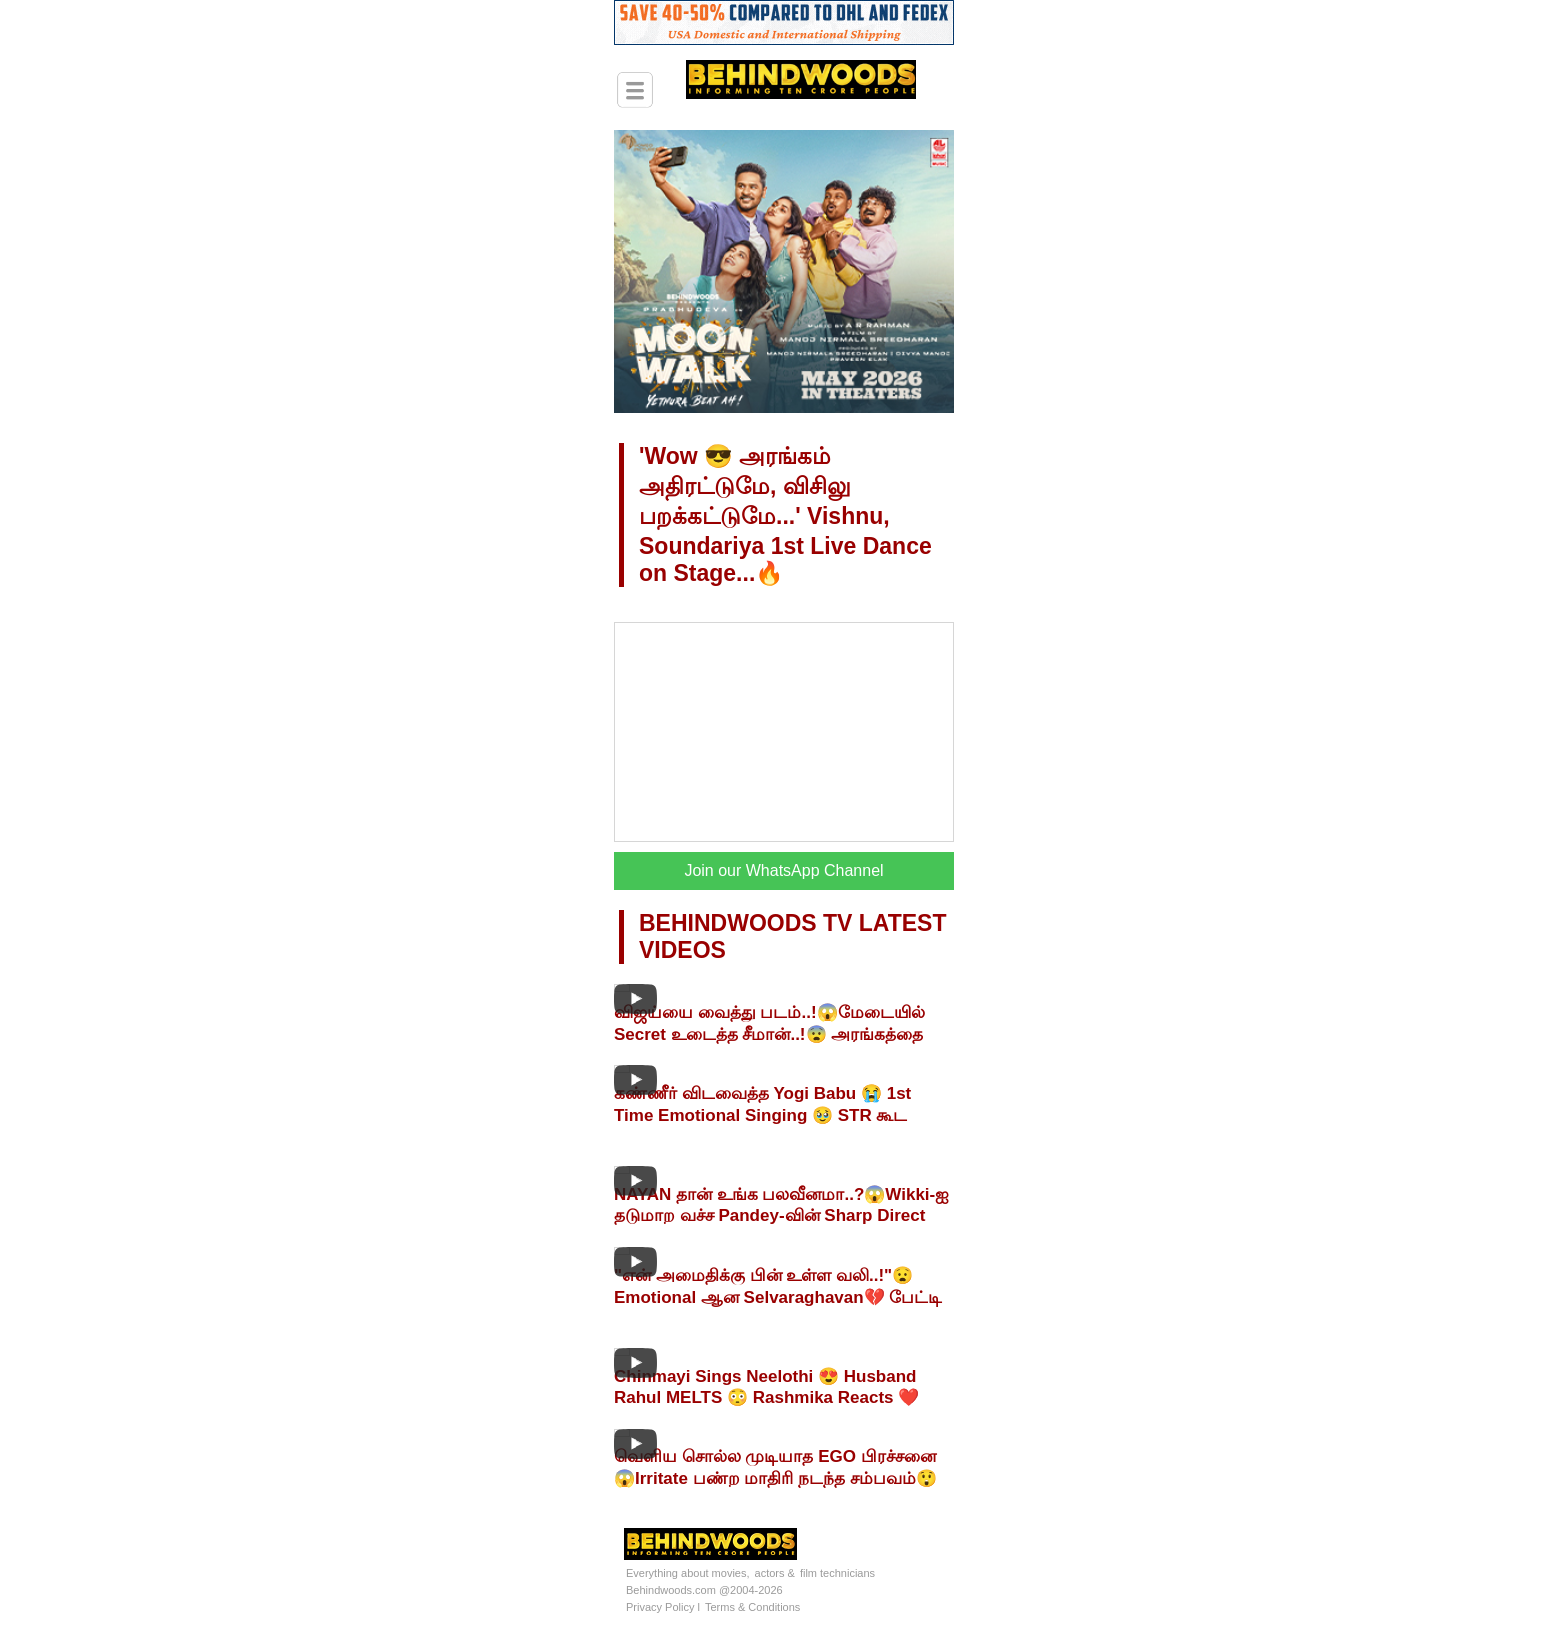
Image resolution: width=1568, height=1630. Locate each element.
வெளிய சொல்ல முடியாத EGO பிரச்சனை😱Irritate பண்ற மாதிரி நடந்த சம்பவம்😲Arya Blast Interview (775, 1478)
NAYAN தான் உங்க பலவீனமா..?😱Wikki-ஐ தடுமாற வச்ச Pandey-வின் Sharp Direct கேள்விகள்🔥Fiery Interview (781, 1216)
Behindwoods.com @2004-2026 (704, 1590)
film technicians (837, 1573)
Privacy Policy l (663, 1607)
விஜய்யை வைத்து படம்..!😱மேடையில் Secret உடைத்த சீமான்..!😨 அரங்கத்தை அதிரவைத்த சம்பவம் (769, 1034)
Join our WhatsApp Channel (783, 870)
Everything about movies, (688, 1573)
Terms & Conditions (752, 1607)
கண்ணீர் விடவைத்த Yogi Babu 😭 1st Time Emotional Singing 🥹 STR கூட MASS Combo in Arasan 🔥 (762, 1115)
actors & (775, 1573)
